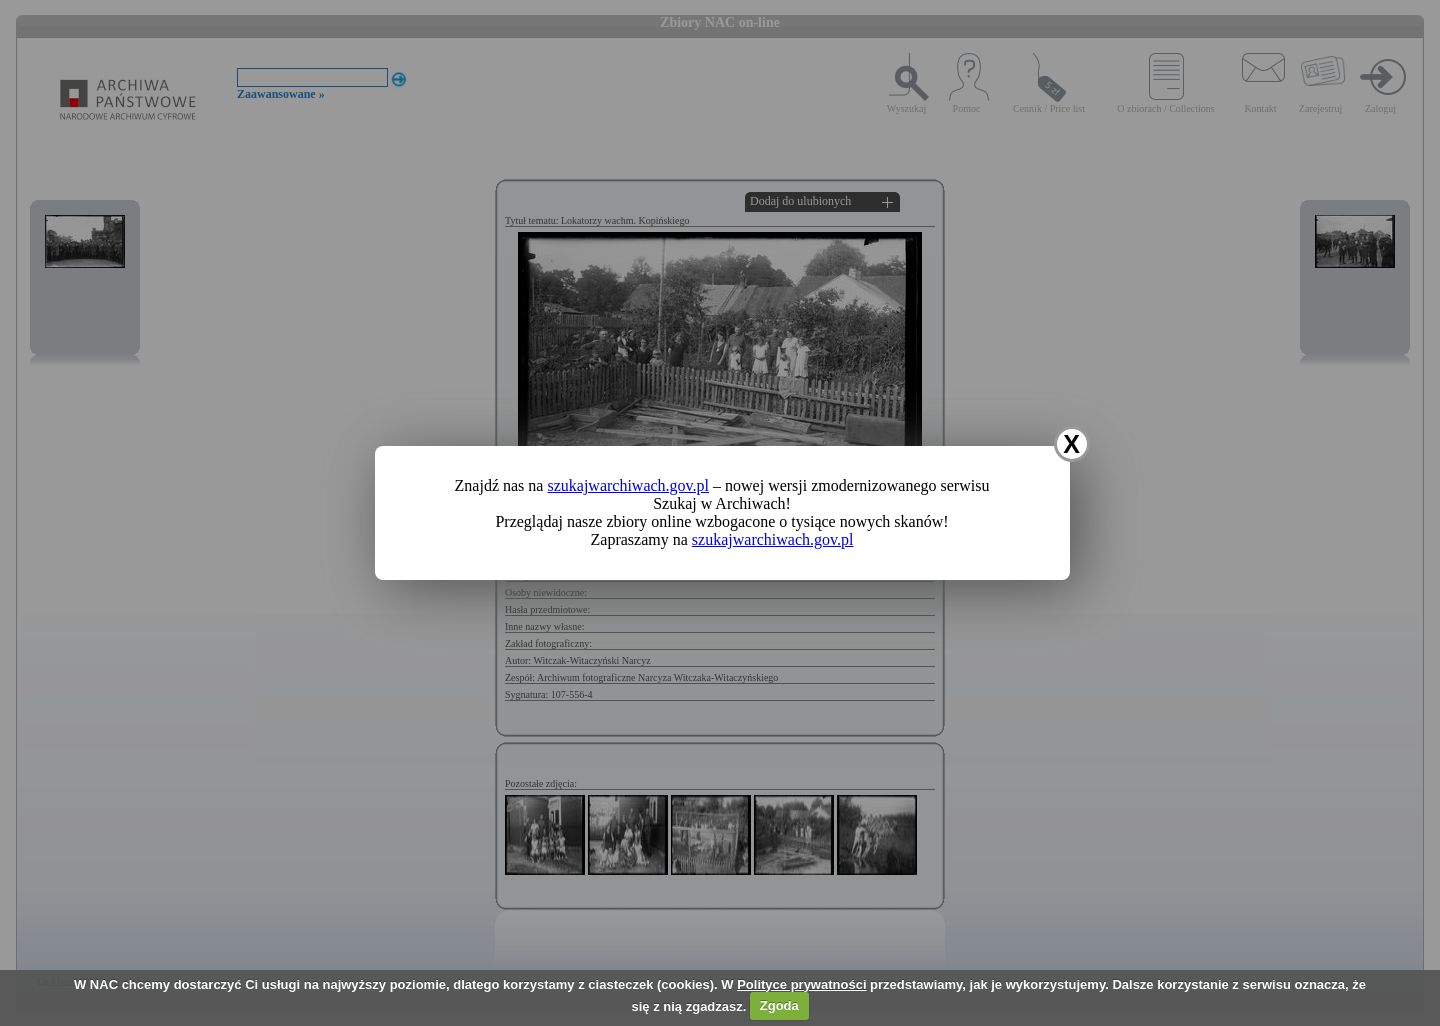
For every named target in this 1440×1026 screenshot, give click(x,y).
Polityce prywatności (801, 984)
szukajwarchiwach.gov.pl (628, 485)
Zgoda (779, 1005)
